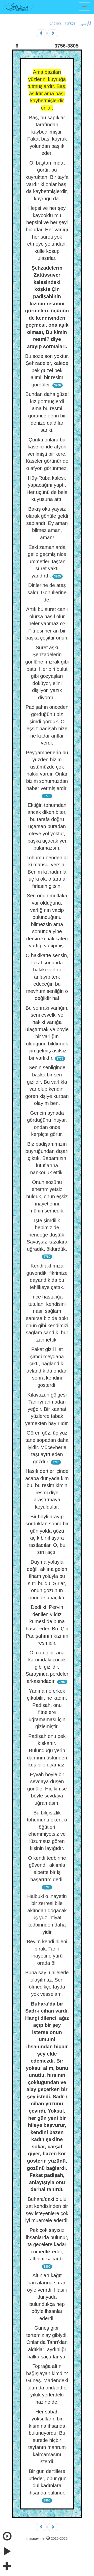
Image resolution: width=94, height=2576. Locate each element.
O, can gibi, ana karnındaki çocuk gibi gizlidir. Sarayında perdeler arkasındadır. (47, 1667)
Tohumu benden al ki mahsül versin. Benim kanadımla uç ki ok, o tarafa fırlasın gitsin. (47, 872)
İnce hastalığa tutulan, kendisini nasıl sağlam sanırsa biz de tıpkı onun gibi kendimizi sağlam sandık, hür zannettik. (47, 1318)
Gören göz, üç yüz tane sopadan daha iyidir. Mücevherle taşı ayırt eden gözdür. (47, 1447)
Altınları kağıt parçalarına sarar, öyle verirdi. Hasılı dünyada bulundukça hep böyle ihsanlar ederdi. (47, 2297)
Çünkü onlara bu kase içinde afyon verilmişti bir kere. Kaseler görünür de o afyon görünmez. (47, 454)
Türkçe (70, 23)
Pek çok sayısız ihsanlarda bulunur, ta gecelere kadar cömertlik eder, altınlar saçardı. (47, 2244)
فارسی (85, 24)
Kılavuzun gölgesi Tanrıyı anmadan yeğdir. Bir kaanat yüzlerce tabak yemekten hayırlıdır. (47, 1409)
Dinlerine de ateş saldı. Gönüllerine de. (47, 592)
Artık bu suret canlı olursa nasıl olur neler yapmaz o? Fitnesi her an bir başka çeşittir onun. (46, 623)
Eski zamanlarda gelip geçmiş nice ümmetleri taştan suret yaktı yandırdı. (47, 561)
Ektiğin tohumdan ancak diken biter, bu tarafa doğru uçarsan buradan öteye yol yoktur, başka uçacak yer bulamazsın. (47, 826)
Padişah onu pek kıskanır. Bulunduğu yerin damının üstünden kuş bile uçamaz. (47, 1750)
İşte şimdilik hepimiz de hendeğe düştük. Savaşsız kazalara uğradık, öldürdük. (47, 1235)
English (55, 23)
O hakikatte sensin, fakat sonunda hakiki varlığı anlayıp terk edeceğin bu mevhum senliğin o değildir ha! (47, 977)
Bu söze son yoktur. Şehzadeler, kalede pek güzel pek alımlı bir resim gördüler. (47, 370)
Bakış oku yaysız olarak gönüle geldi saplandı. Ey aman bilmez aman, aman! (47, 523)
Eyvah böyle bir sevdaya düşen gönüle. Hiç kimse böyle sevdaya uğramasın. (47, 1789)
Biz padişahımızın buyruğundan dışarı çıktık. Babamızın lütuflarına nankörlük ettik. (46, 1158)
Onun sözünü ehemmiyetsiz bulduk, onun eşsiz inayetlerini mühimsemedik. (47, 1196)
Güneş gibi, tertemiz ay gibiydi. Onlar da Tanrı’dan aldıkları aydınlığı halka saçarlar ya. (47, 2342)
